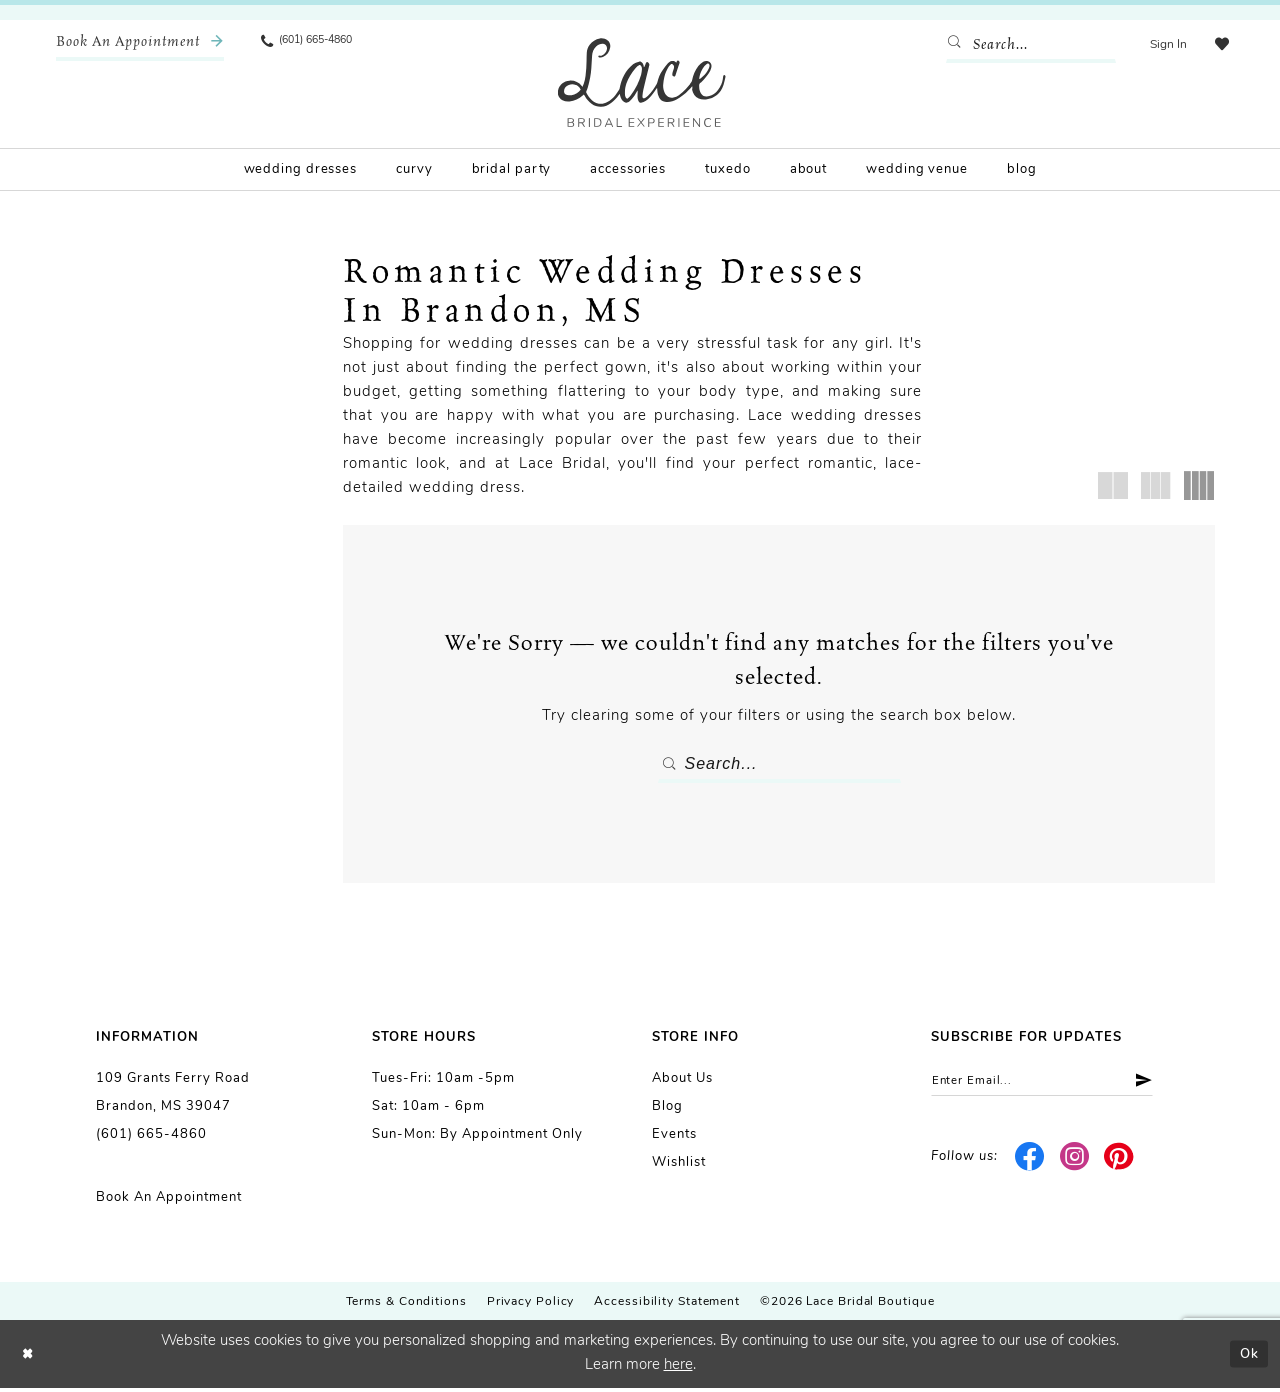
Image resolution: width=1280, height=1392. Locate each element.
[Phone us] (316, 45)
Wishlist (679, 1166)
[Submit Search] (953, 45)
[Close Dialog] (30, 1358)
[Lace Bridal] (642, 82)
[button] (1162, 45)
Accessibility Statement (667, 1306)
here (678, 1369)
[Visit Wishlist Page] (1219, 45)
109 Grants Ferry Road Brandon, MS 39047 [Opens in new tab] (173, 1096)
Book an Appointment (169, 1201)
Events (674, 1138)
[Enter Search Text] (1025, 45)
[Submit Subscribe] (1166, 1086)
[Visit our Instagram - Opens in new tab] (1074, 1165)
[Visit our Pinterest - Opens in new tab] (1119, 1165)
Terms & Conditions (406, 1306)
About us (682, 1082)
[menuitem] (140, 45)
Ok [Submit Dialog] (1246, 1357)
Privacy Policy (531, 1306)
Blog (667, 1110)
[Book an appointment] (140, 45)
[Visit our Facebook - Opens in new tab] (1030, 1165)
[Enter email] (1057, 1086)
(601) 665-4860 (151, 1138)
